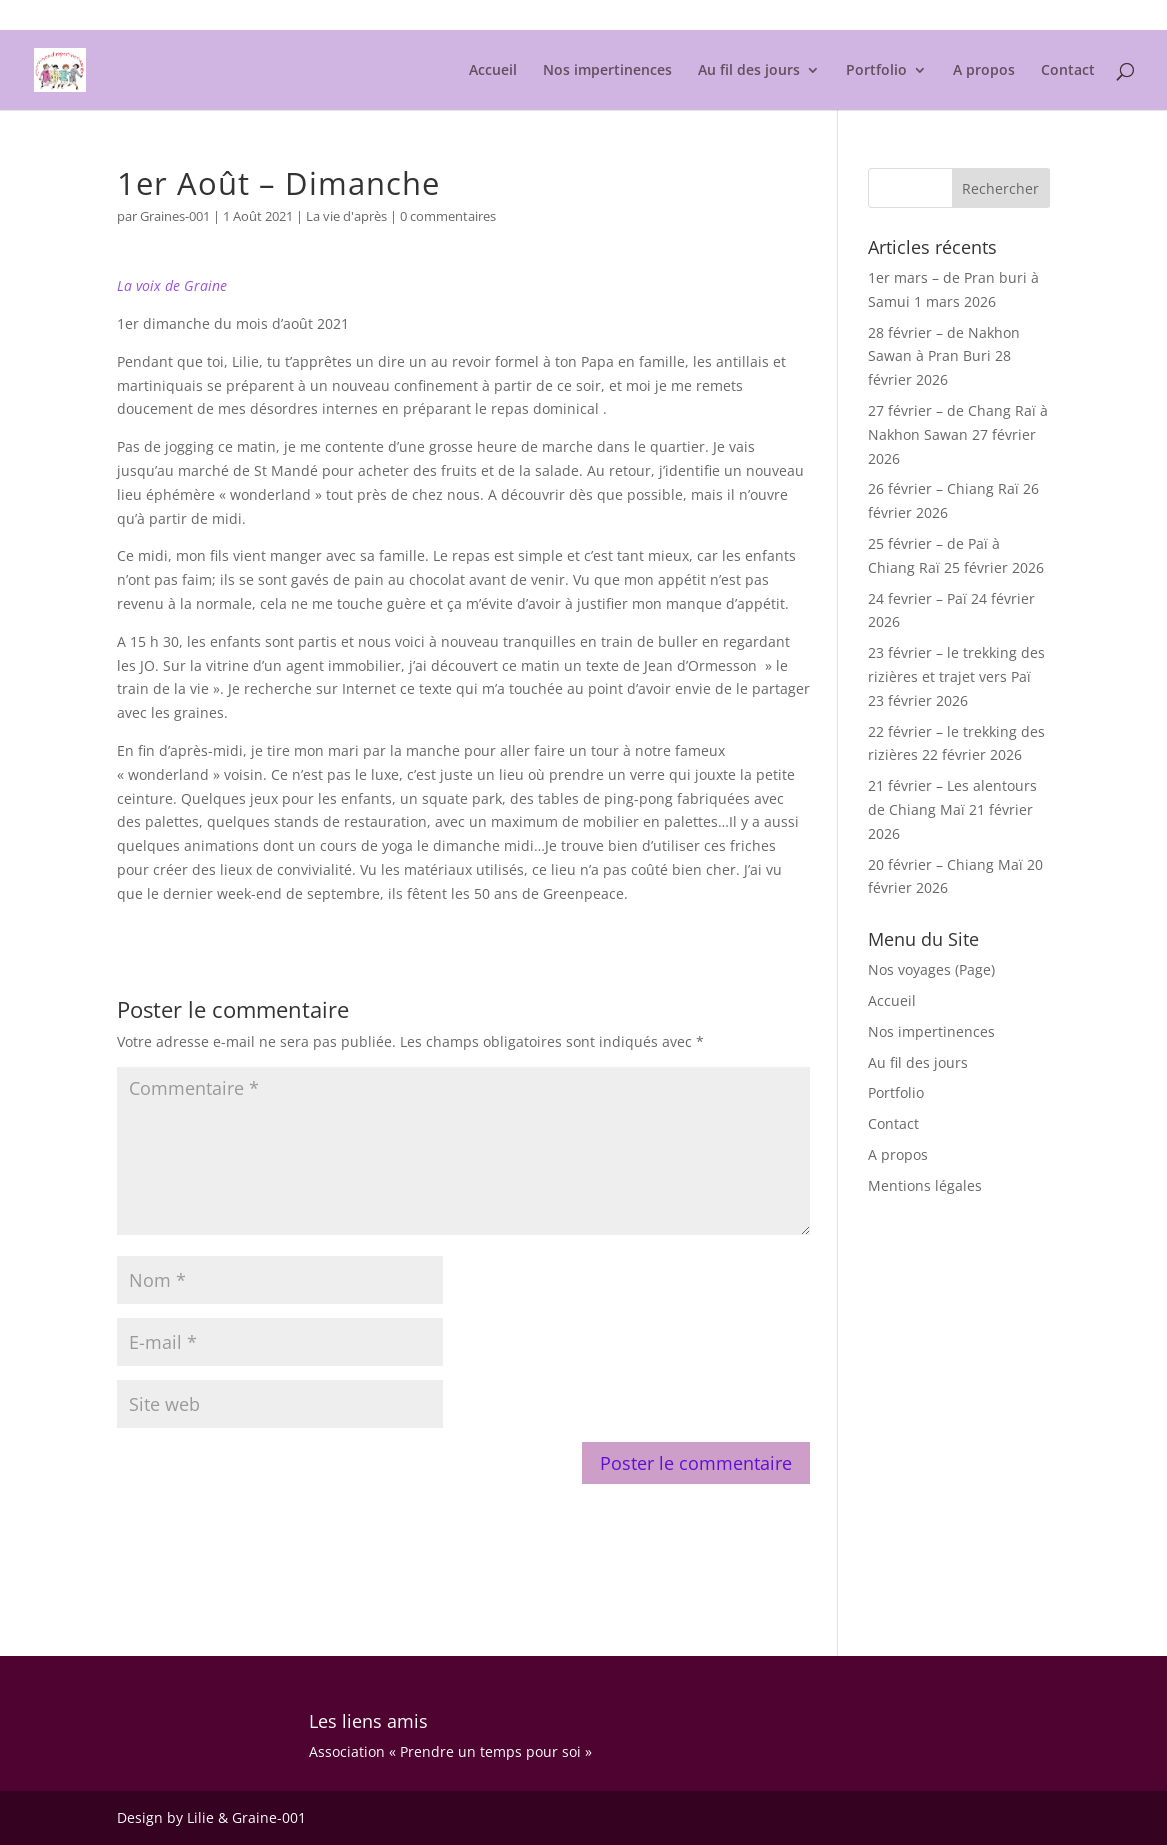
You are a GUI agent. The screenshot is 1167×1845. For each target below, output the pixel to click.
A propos (984, 71)
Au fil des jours (749, 71)
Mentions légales (1001, 16)
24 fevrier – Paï (917, 598)
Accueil (493, 71)
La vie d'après (346, 216)
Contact (1068, 71)
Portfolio (876, 71)
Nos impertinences (607, 71)
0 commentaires (448, 216)
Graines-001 (175, 216)
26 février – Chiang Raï (943, 488)
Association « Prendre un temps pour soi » (450, 1751)
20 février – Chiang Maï (945, 864)
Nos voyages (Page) (931, 969)
